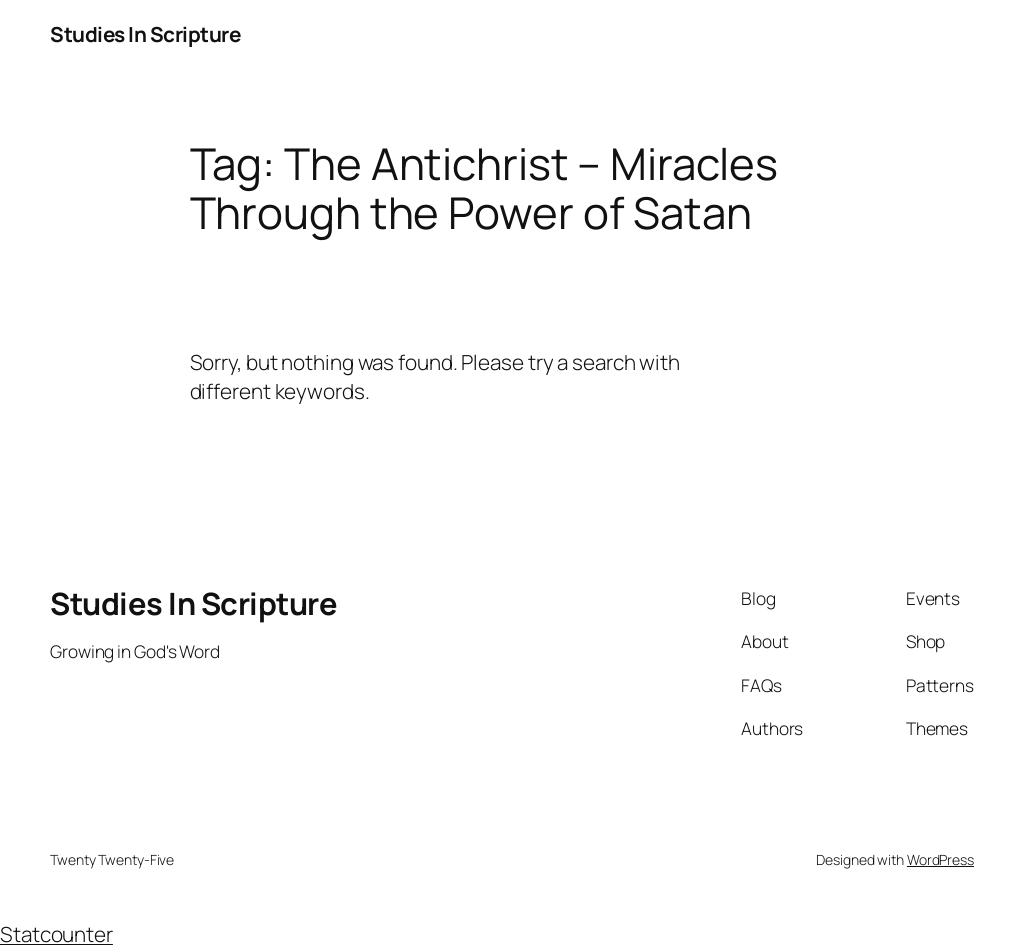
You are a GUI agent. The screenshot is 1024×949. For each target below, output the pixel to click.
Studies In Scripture (145, 34)
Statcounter (56, 934)
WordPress (940, 859)
